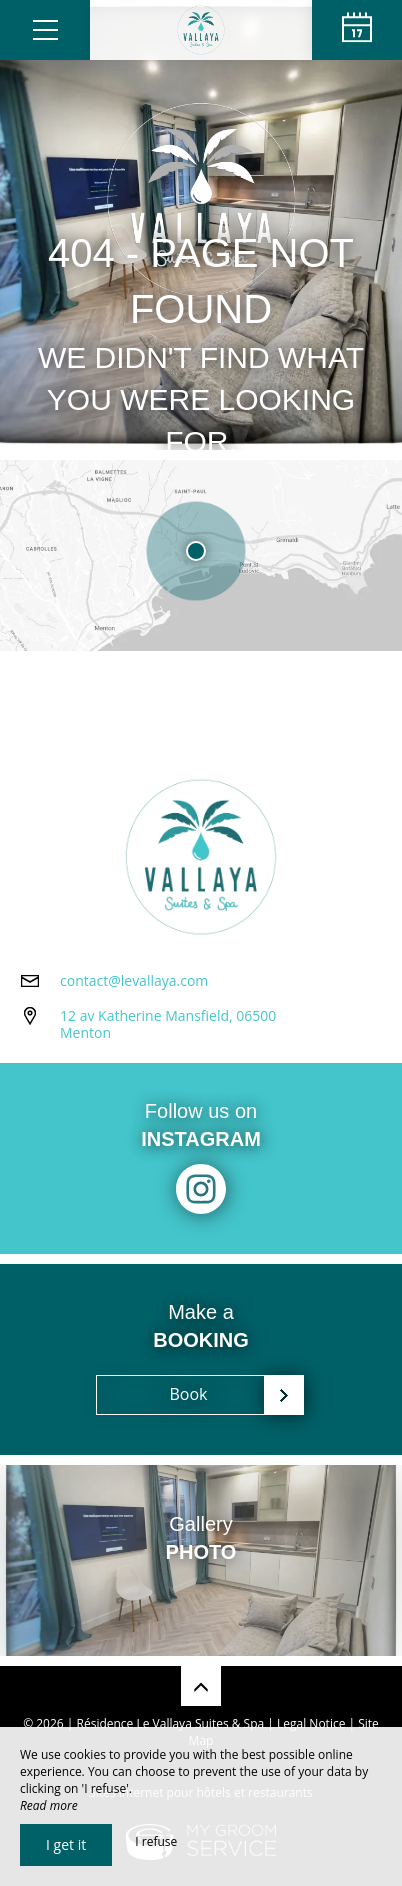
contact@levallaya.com (134, 980)
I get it (66, 1844)
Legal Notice (311, 1723)
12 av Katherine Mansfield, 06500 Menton (168, 1024)
